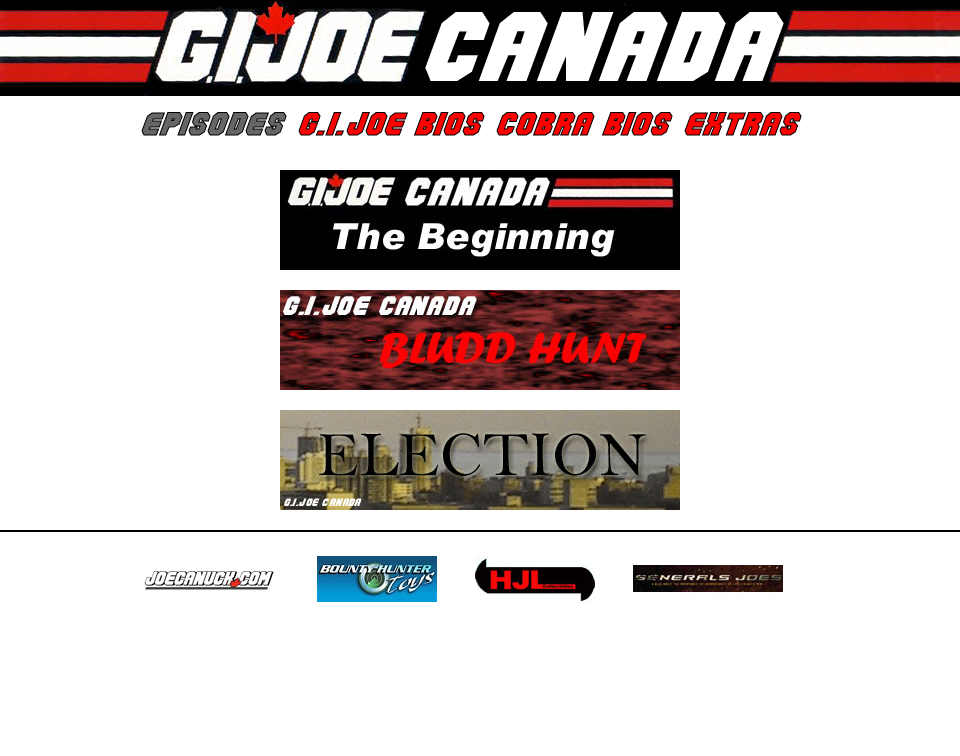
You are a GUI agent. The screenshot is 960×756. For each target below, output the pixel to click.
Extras (740, 125)
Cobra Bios (581, 125)
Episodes (211, 125)
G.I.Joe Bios (388, 125)
